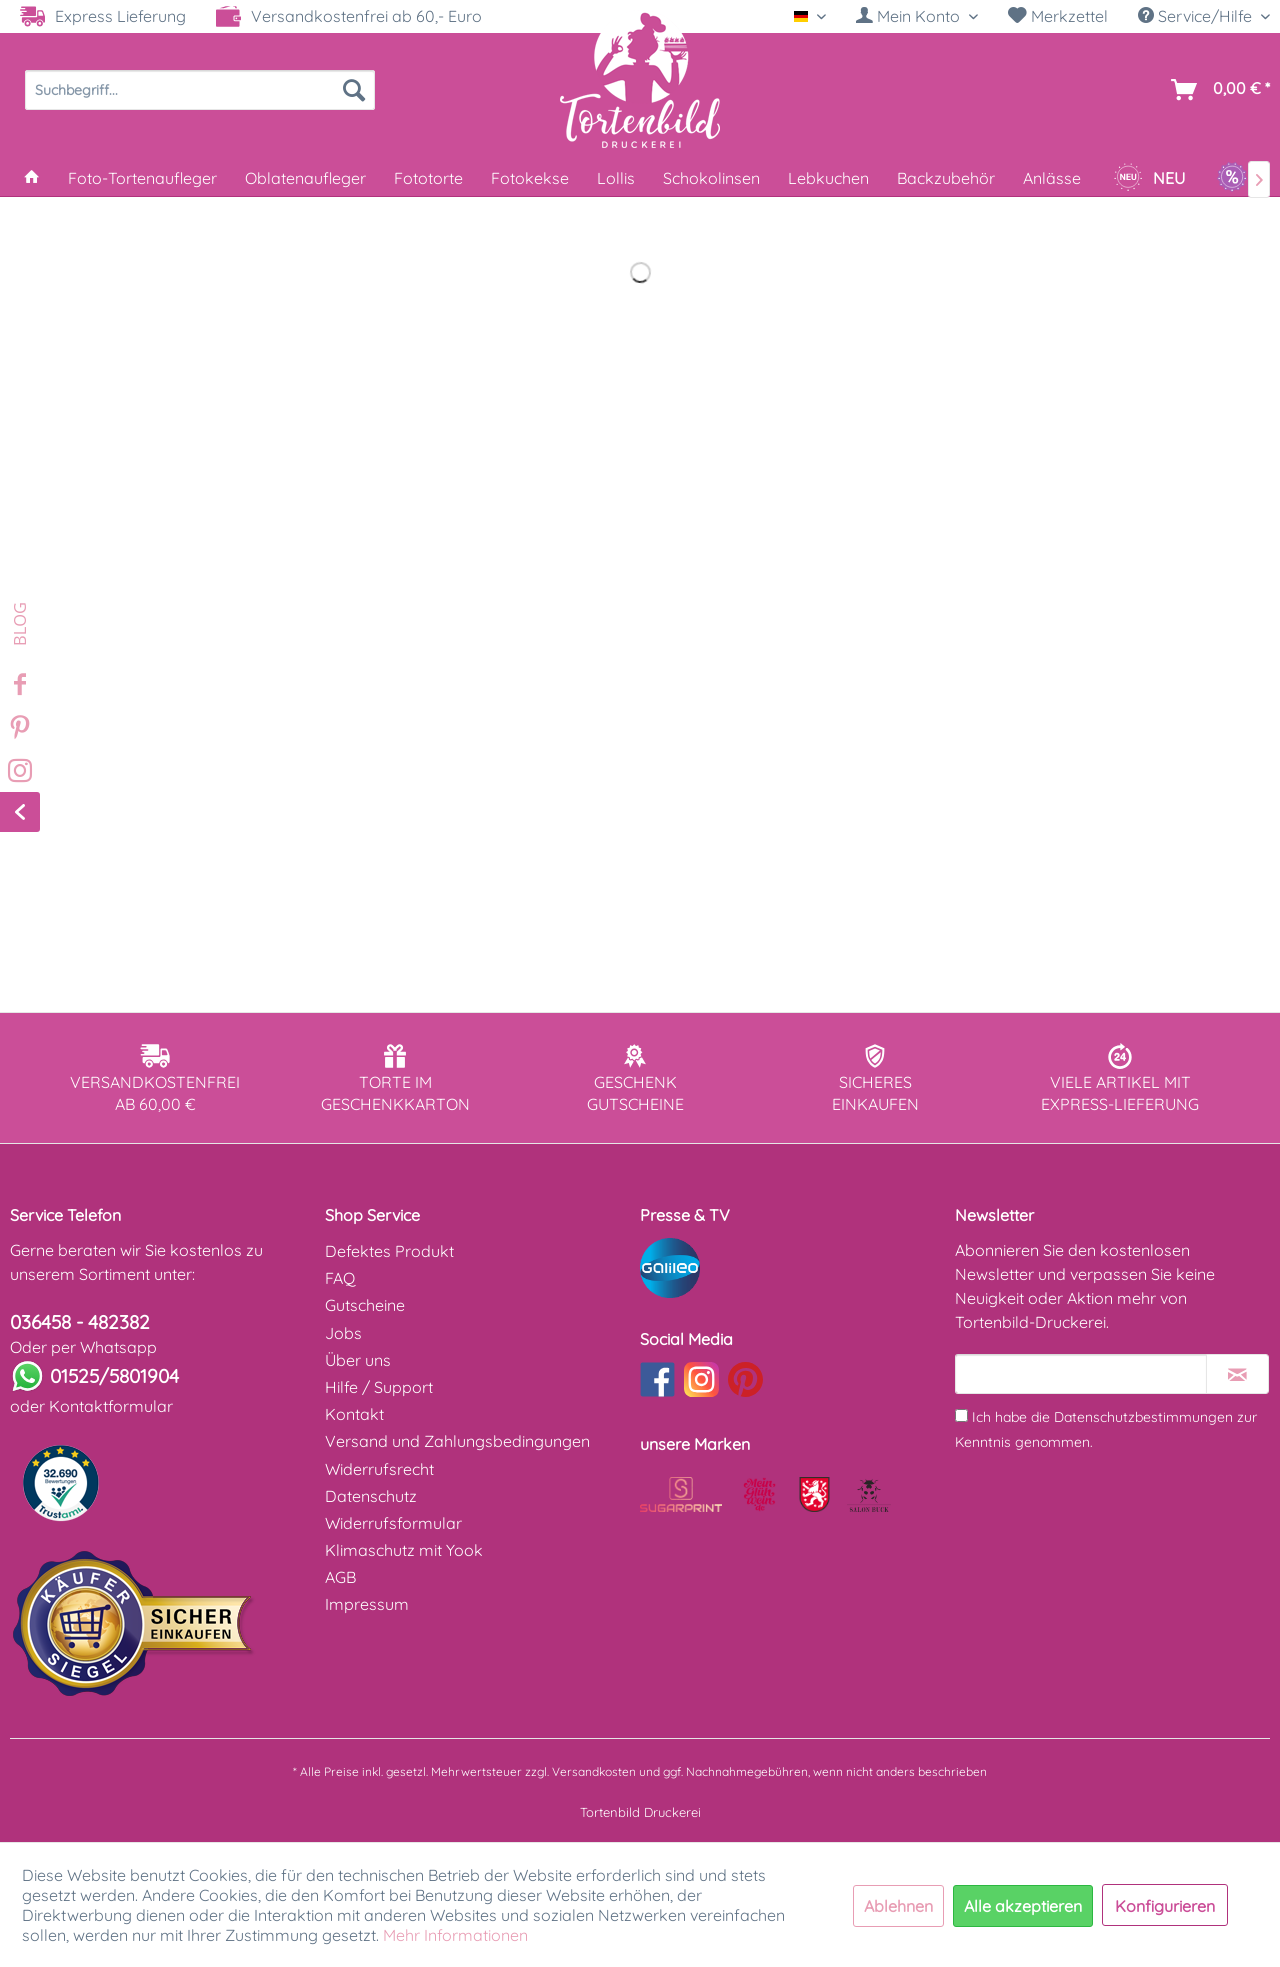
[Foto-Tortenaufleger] (142, 178)
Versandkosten (594, 1771)
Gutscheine (365, 1305)
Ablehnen (898, 1906)
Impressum (367, 1604)
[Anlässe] (1052, 178)
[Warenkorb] (1216, 90)
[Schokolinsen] (711, 178)
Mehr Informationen (455, 1935)
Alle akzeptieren (1023, 1906)
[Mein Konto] (917, 16)
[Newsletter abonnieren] (1237, 1374)
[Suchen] (354, 90)
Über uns (358, 1360)
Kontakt (354, 1414)
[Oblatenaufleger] (305, 178)
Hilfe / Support (379, 1387)
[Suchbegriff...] (200, 90)
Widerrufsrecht (379, 1469)
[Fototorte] (428, 178)
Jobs (343, 1333)
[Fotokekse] (530, 178)
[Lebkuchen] (828, 178)
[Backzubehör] (946, 178)
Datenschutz (371, 1496)
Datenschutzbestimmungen (1143, 1417)
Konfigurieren (1165, 1906)
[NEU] (1149, 178)
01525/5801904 (114, 1376)
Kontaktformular (111, 1406)
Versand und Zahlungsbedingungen (457, 1441)
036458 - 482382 (80, 1322)
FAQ (340, 1278)
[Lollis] (616, 178)
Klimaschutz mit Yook (404, 1550)
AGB (340, 1577)
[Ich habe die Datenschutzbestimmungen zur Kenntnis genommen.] (961, 1415)
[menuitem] (917, 16)
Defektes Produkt (389, 1251)
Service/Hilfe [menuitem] (1197, 16)
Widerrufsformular (393, 1523)
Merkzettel (1058, 16)
